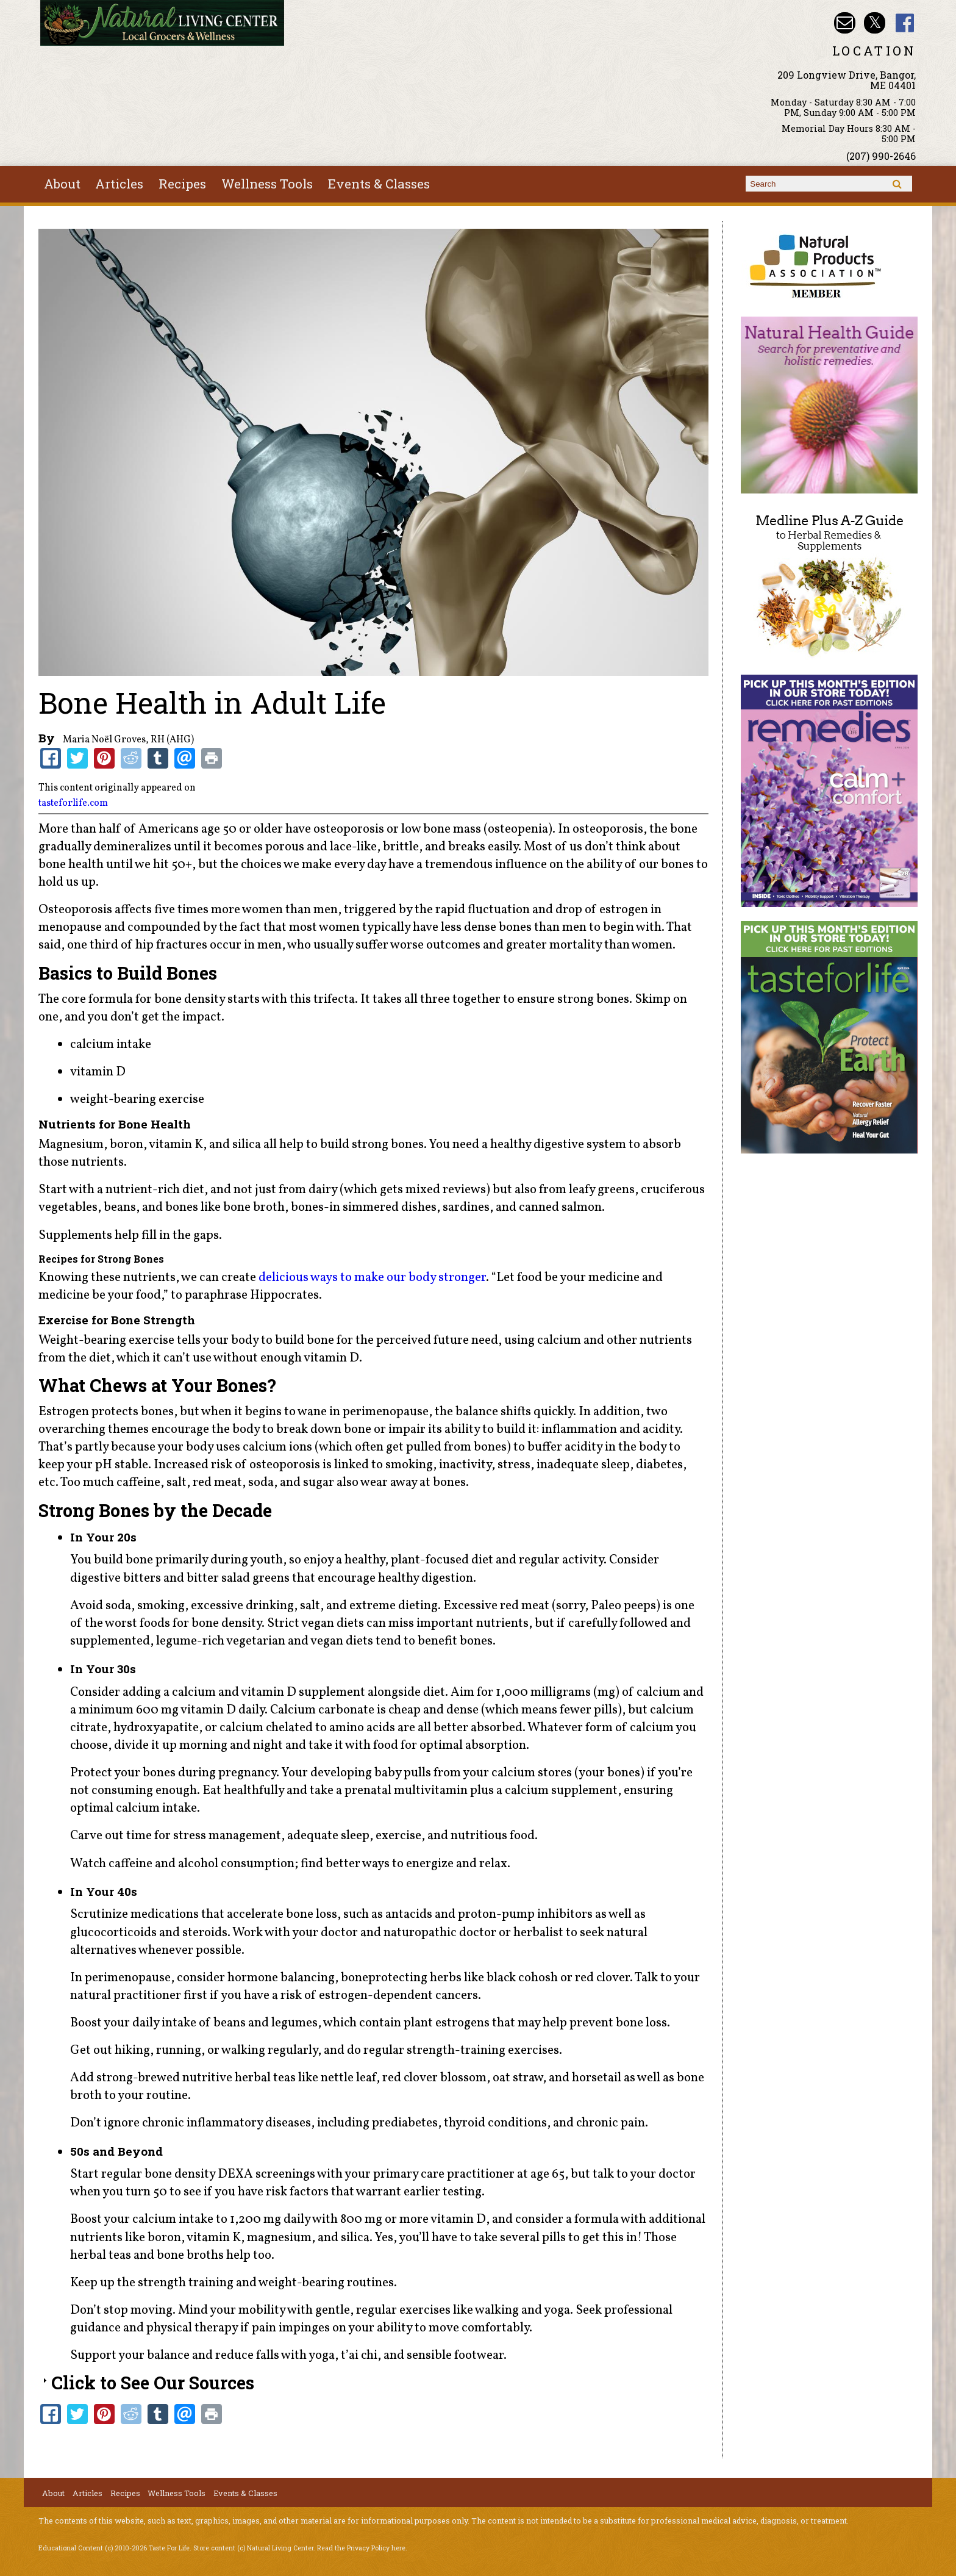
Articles (119, 183)
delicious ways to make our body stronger (372, 1277)
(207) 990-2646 (881, 155)
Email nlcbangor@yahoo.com (844, 23)
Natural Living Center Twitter (874, 23)
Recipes (182, 183)
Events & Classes (379, 183)
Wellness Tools (267, 183)
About (62, 183)
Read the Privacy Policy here (361, 2548)
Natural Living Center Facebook (905, 23)
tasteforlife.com (73, 803)
